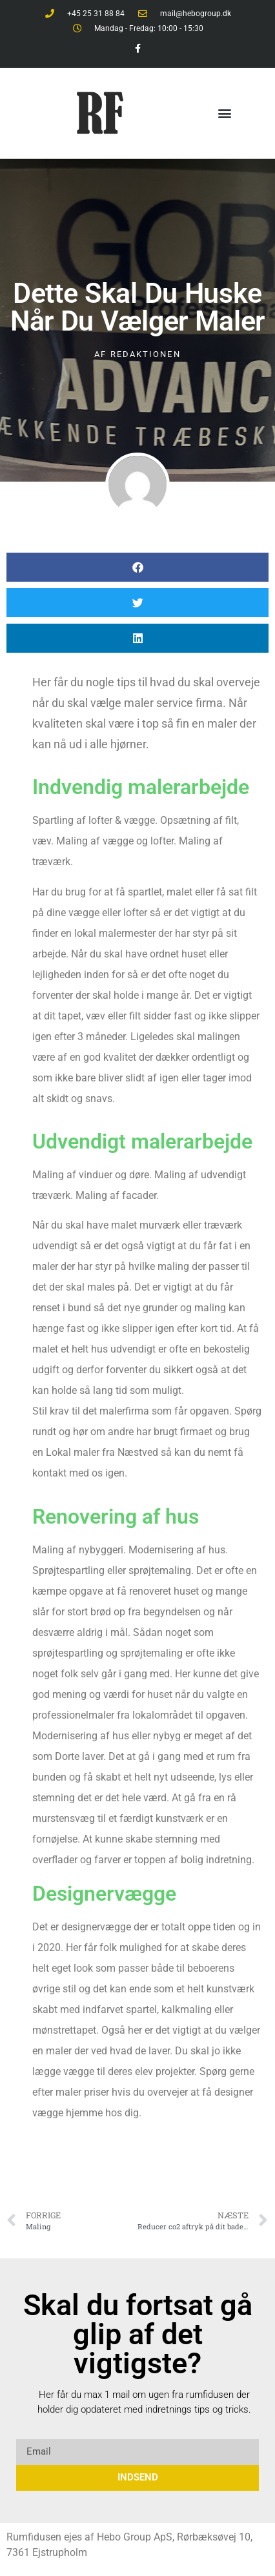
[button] (225, 112)
